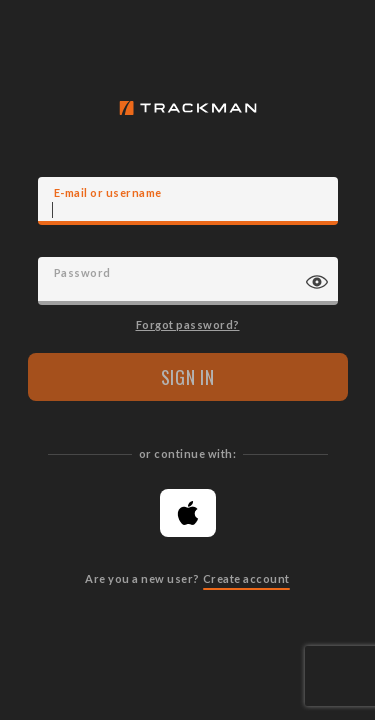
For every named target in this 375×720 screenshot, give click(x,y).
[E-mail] (188, 201)
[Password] (188, 281)
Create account (246, 578)
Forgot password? (188, 324)
